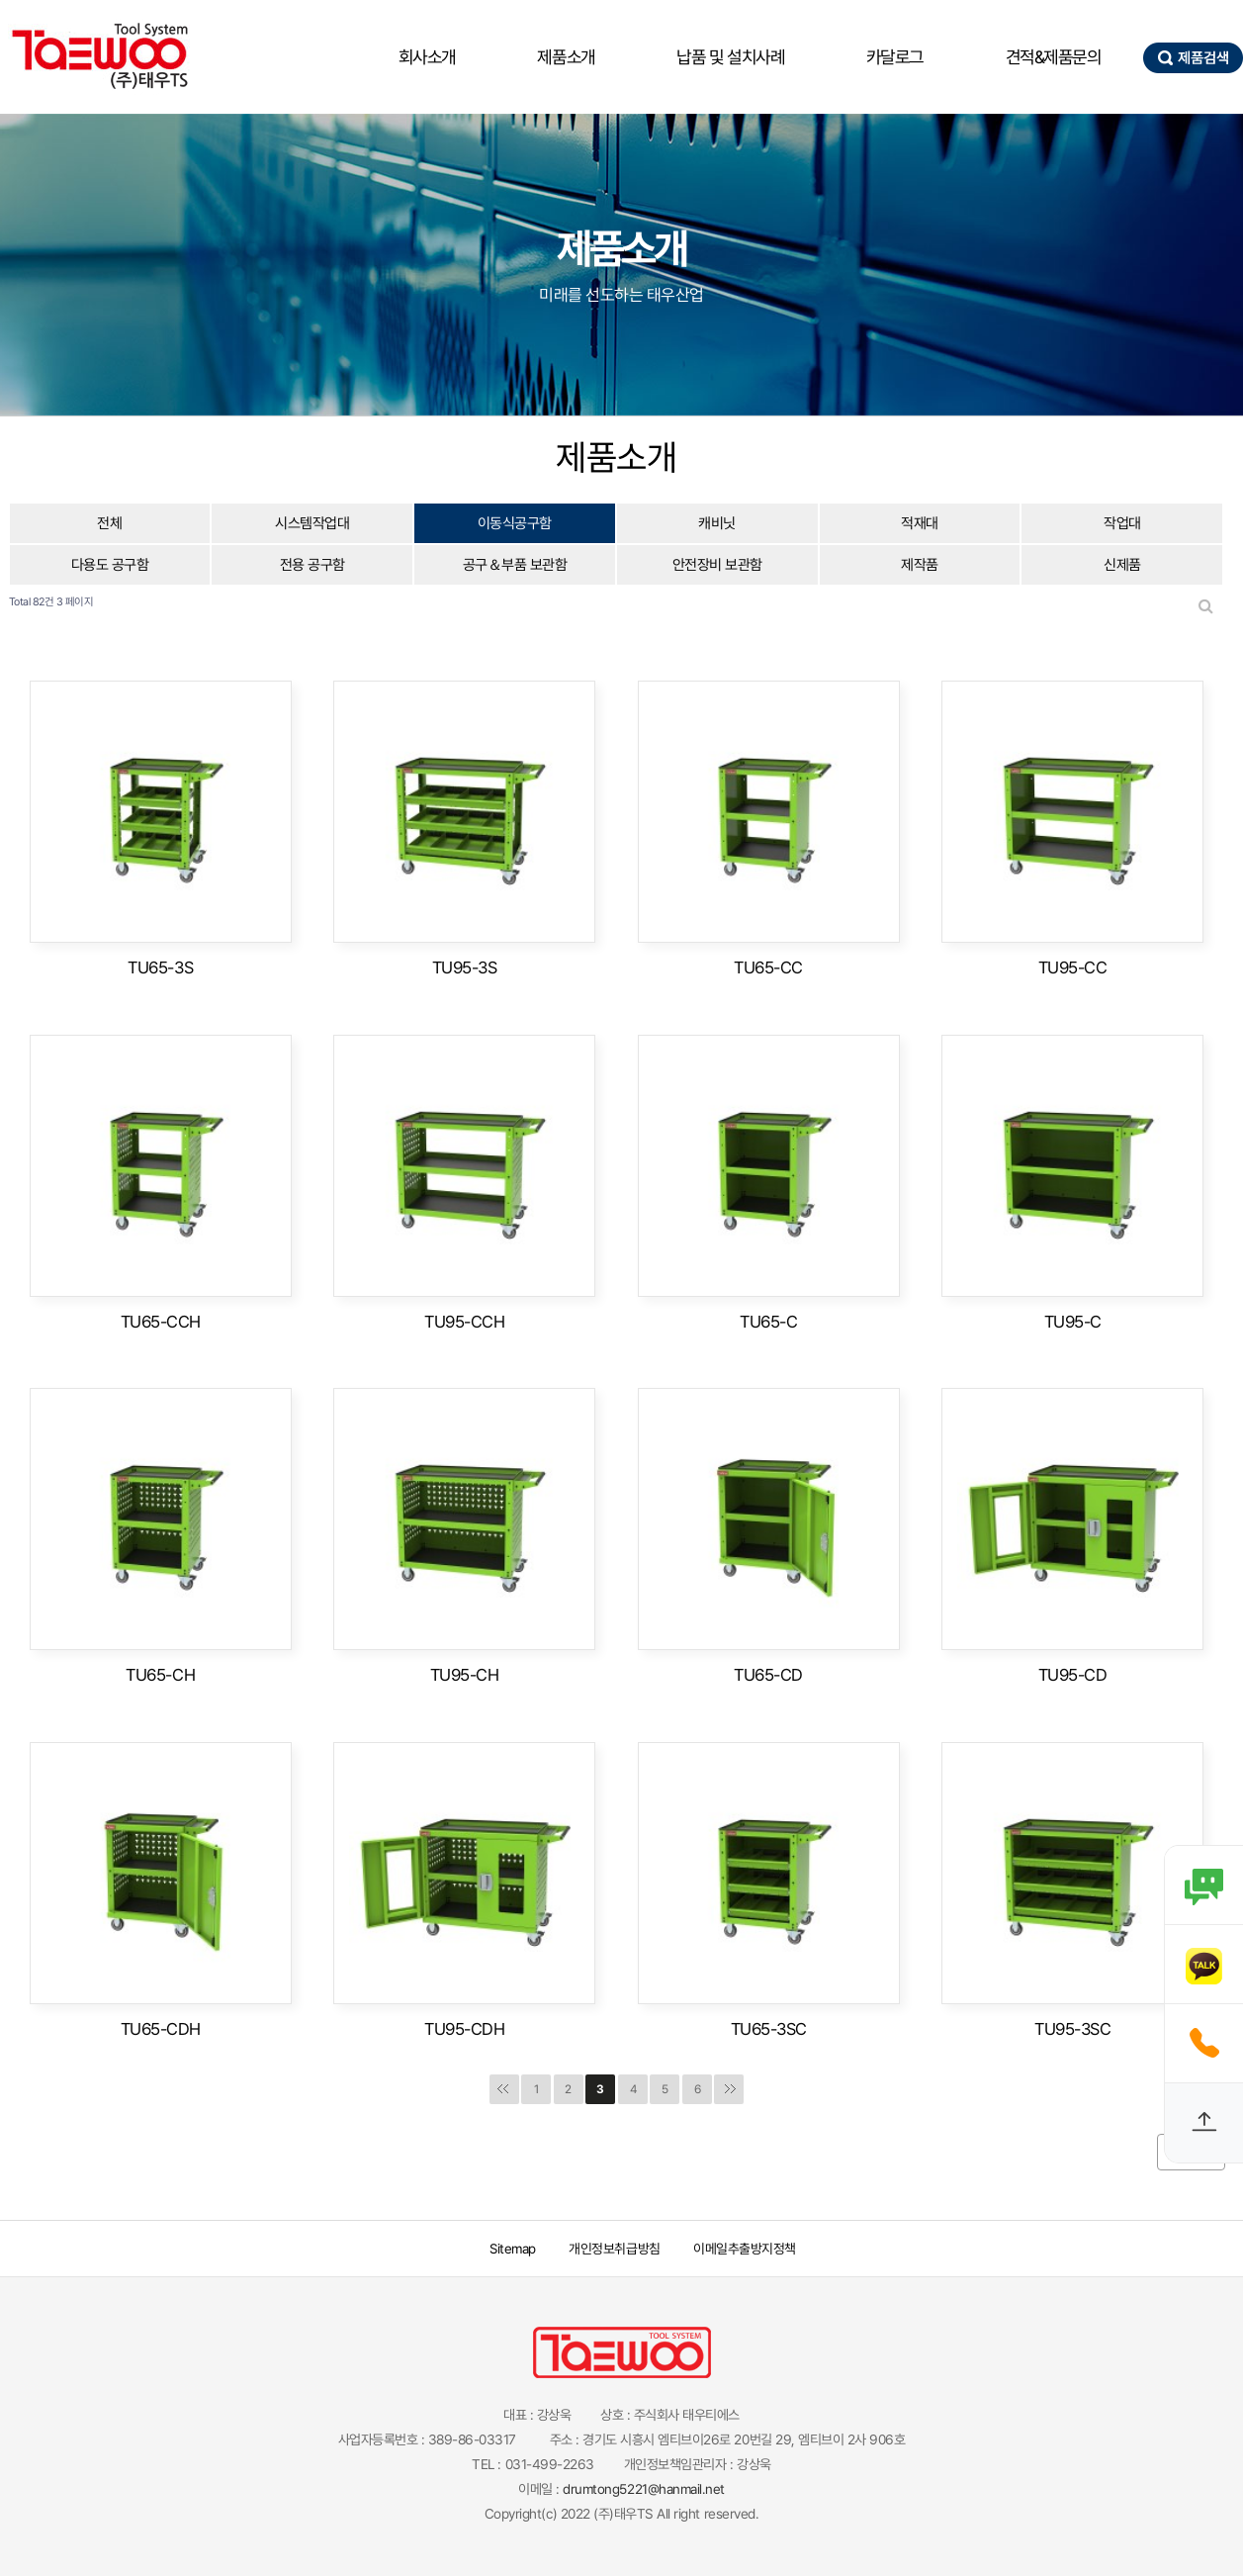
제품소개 (565, 56)
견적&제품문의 (1054, 56)
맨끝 (729, 2089)
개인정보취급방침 (616, 2248)
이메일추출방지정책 (746, 2248)
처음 (504, 2089)
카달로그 (895, 56)
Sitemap (513, 2248)
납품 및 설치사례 (730, 56)
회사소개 (427, 56)
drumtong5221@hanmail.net (643, 2489)
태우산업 (99, 57)
